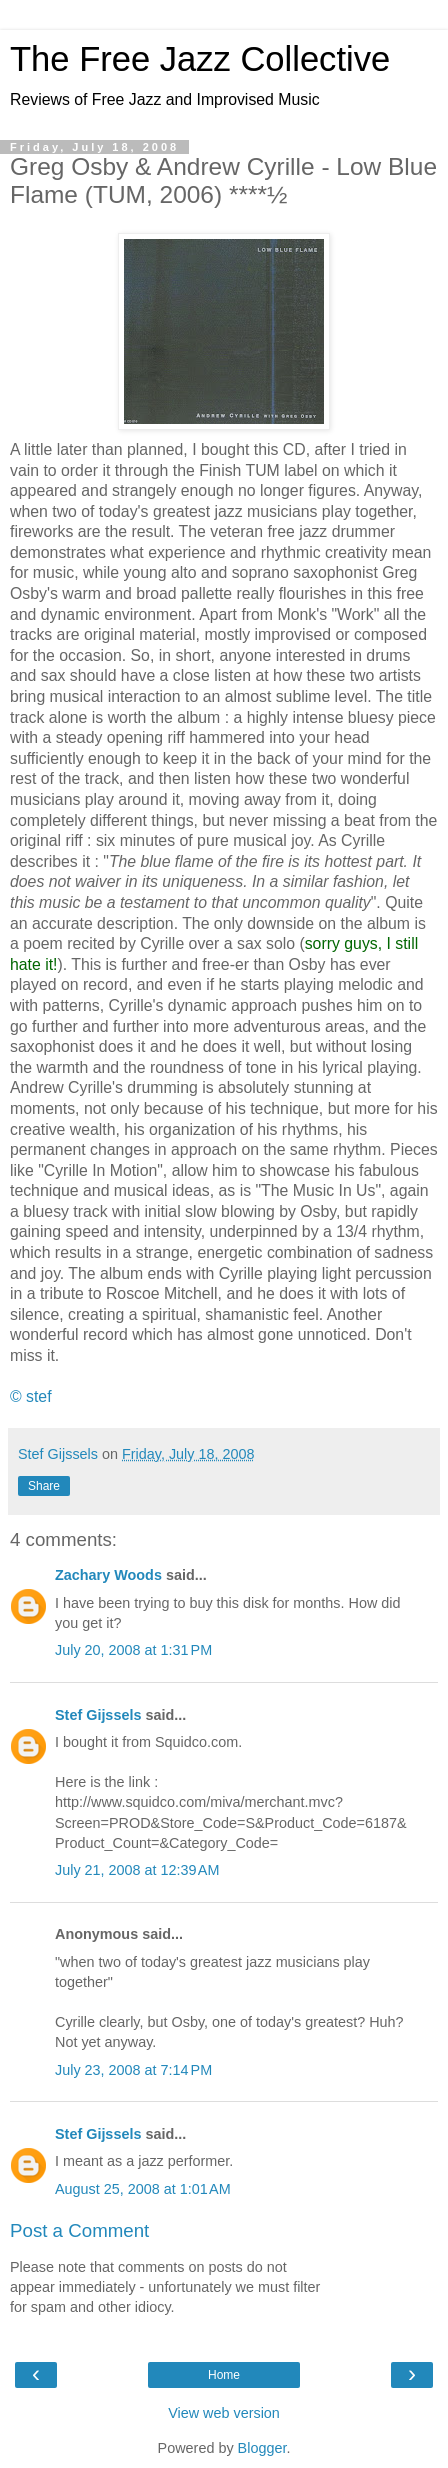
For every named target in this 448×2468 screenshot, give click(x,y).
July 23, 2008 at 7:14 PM (133, 2070)
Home (224, 2375)
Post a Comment (79, 2230)
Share (44, 1486)
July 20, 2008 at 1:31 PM (133, 1650)
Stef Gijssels (98, 1715)
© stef (31, 1396)
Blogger (262, 2448)
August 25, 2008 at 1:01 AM (143, 2189)
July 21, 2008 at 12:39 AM (137, 1870)
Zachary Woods (108, 1575)
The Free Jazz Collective (200, 59)
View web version (224, 2413)
